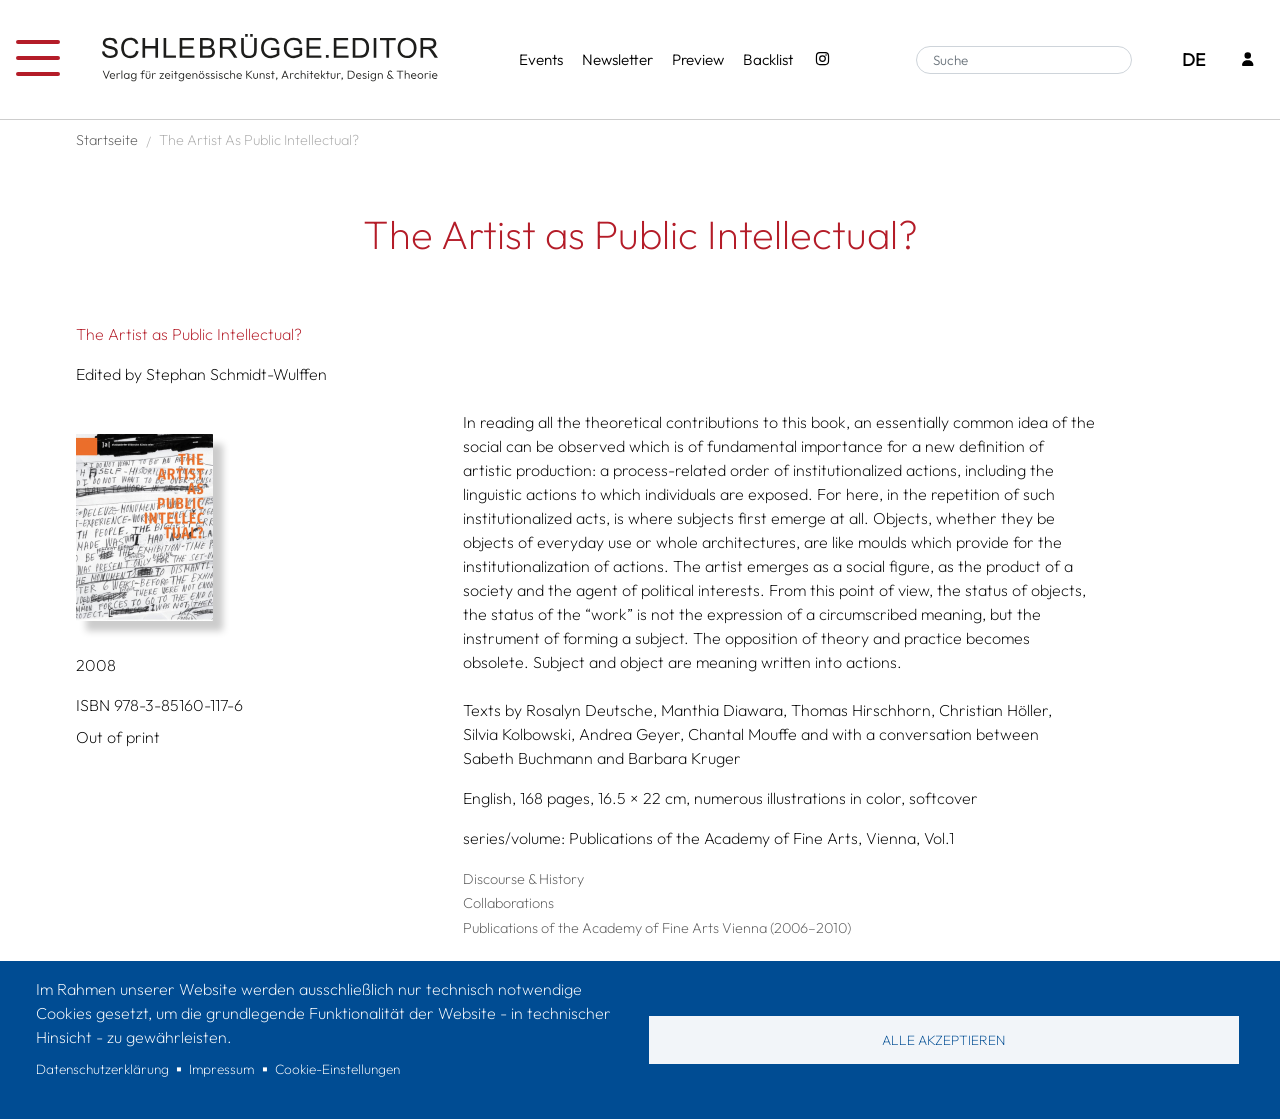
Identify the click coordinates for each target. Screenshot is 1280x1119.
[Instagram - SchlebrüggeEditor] (822, 60)
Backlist (768, 59)
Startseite (107, 140)
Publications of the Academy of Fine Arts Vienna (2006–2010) (657, 928)
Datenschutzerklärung (102, 1069)
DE (1193, 59)
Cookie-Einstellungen (337, 1069)
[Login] (1248, 60)
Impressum (221, 1069)
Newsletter (617, 59)
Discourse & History (523, 879)
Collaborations (508, 903)
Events (541, 59)
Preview (698, 59)
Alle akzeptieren (943, 1040)
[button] (262, 527)
